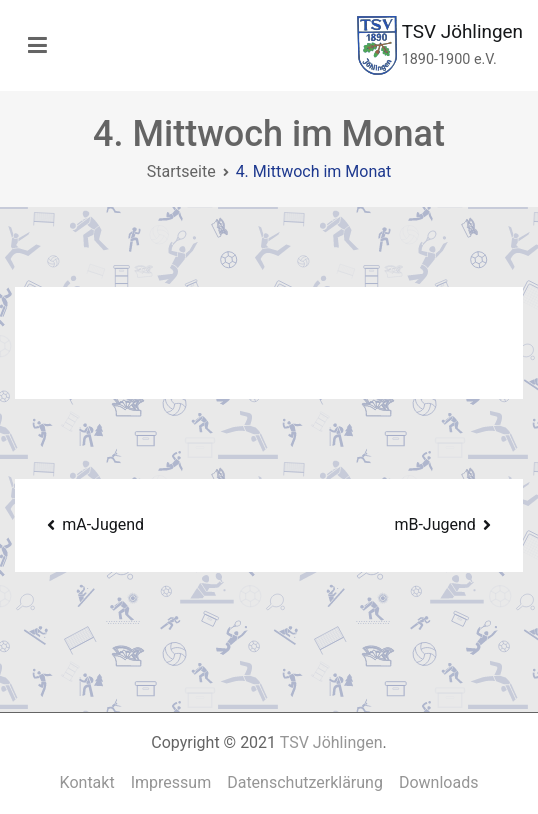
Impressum (171, 782)
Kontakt (87, 782)
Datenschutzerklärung (305, 782)
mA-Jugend (103, 524)
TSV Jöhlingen (462, 31)
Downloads (438, 782)
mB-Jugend (434, 524)
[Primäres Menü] (37, 46)
